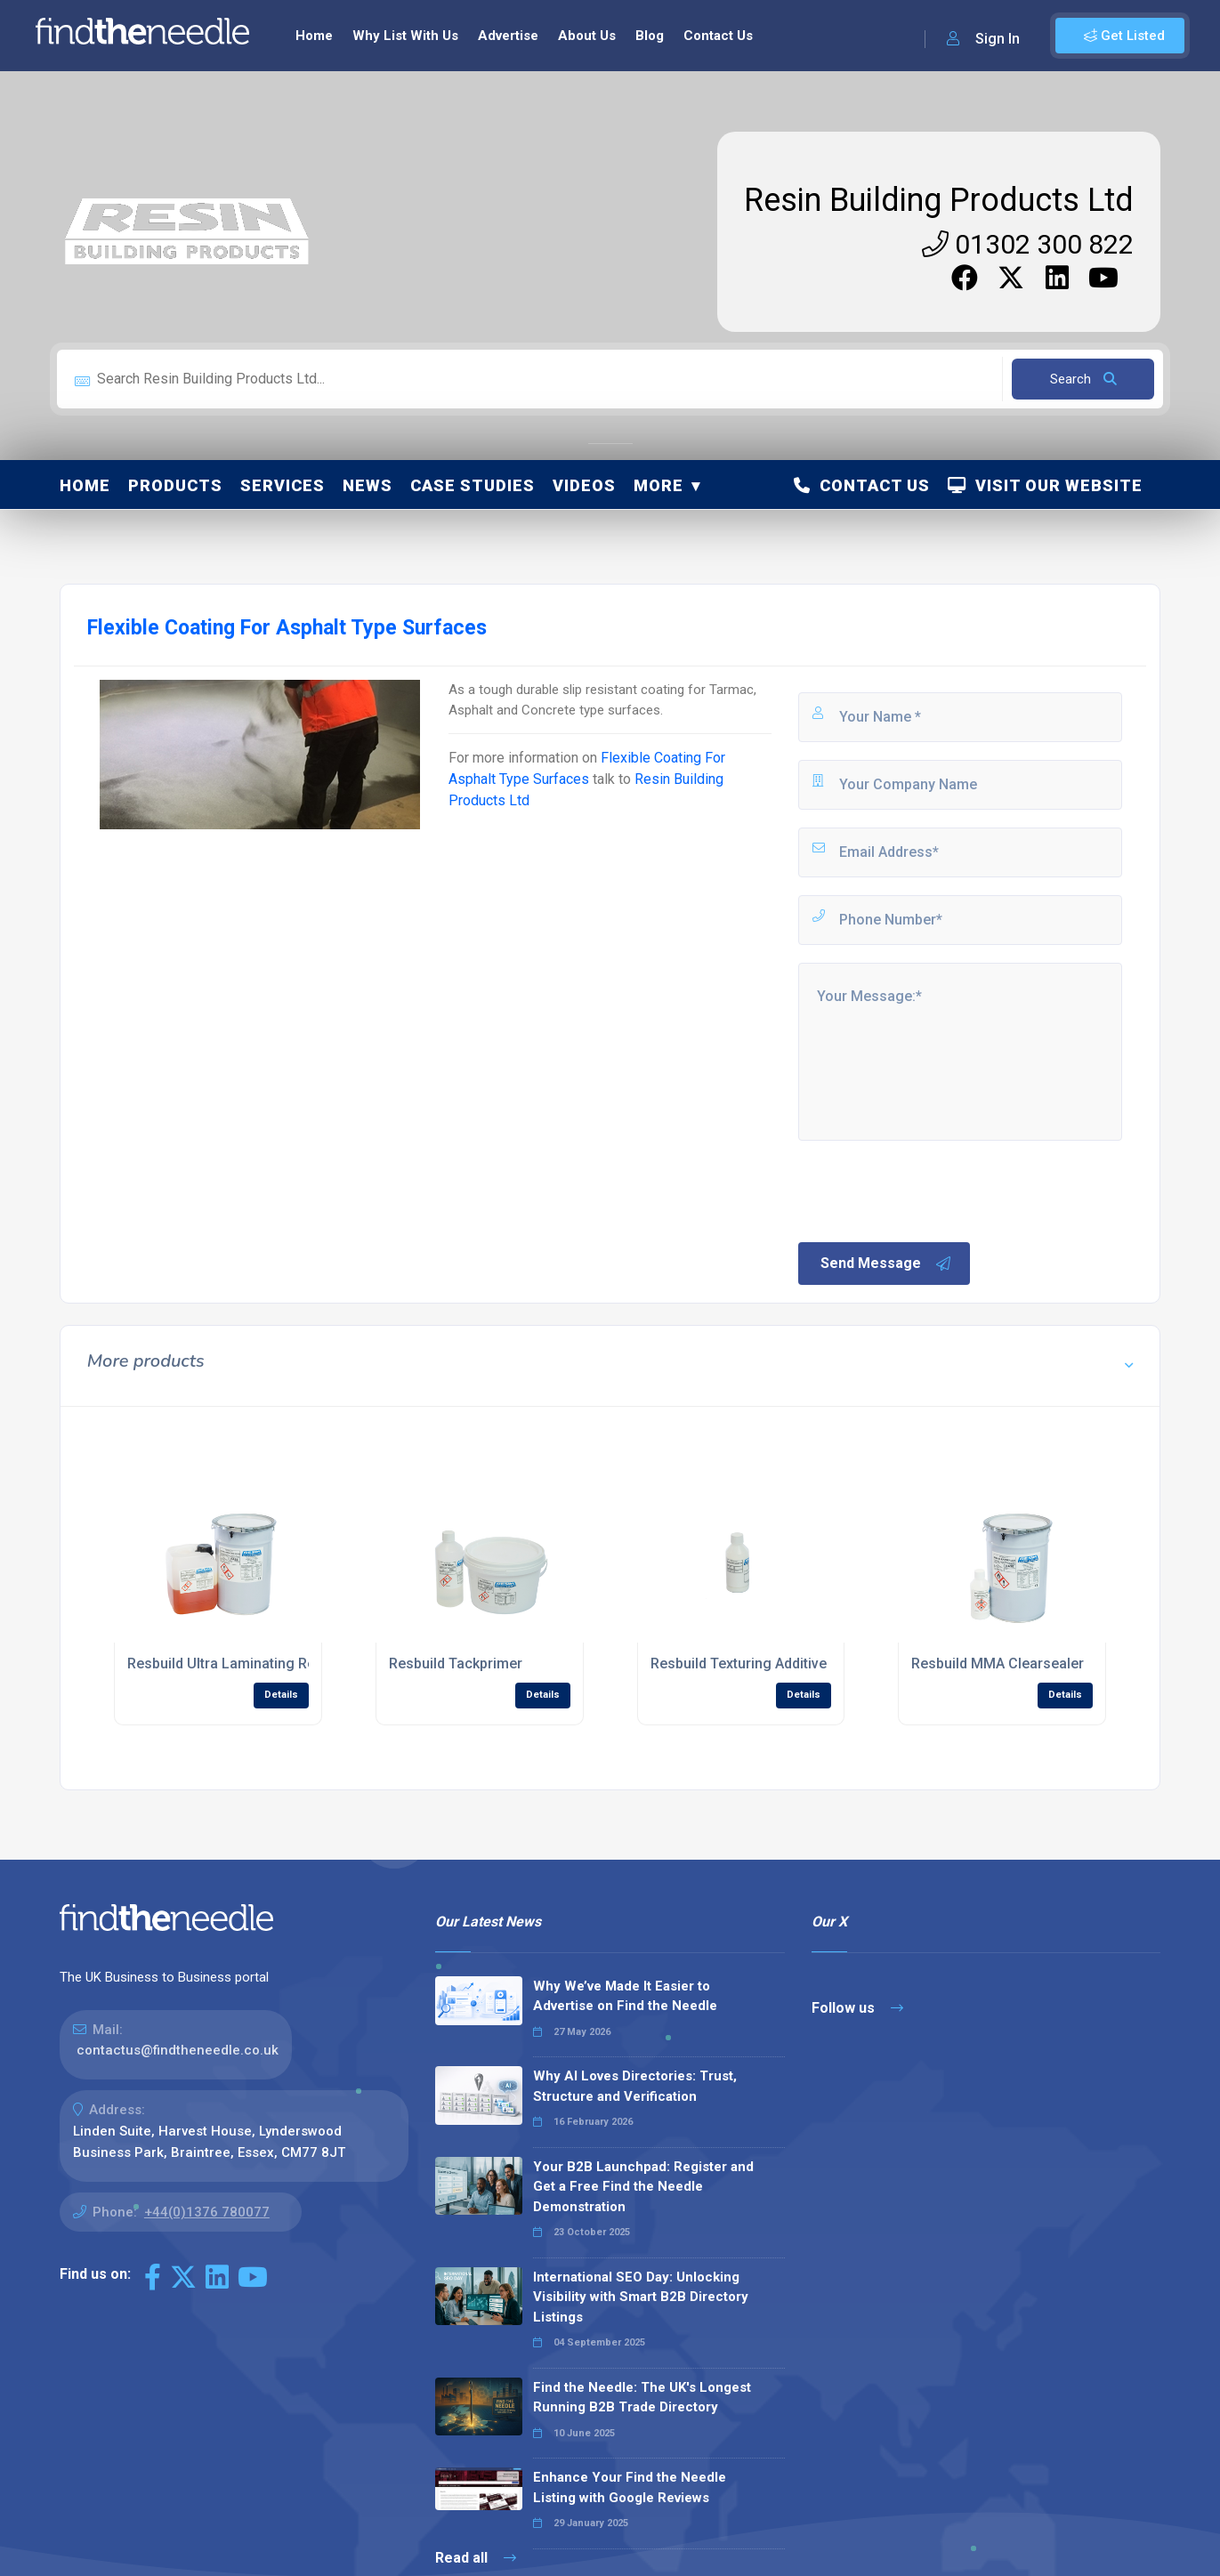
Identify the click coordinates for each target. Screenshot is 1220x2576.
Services (282, 485)
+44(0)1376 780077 (207, 2212)
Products (175, 485)
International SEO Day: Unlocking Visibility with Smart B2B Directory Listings (640, 2297)
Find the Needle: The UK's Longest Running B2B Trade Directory (642, 2397)
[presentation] (931, 1189)
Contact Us (718, 36)
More (658, 485)
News (367, 485)
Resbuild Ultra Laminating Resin (231, 1663)
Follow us (857, 2007)
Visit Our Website (1045, 485)
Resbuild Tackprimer (455, 1663)
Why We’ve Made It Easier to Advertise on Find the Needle (625, 1996)
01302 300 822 (1028, 244)
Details (281, 1694)
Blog (649, 36)
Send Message (886, 1263)
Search (1083, 379)
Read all (475, 2557)
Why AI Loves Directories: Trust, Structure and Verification (635, 2086)
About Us (587, 36)
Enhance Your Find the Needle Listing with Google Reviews (629, 2487)
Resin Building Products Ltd (939, 200)
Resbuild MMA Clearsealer (997, 1663)
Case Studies (472, 485)
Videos (584, 485)
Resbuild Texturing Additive (738, 1663)
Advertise (508, 36)
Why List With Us (405, 36)
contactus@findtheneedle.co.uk (178, 2050)
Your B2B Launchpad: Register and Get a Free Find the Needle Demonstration (643, 2187)
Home (314, 36)
